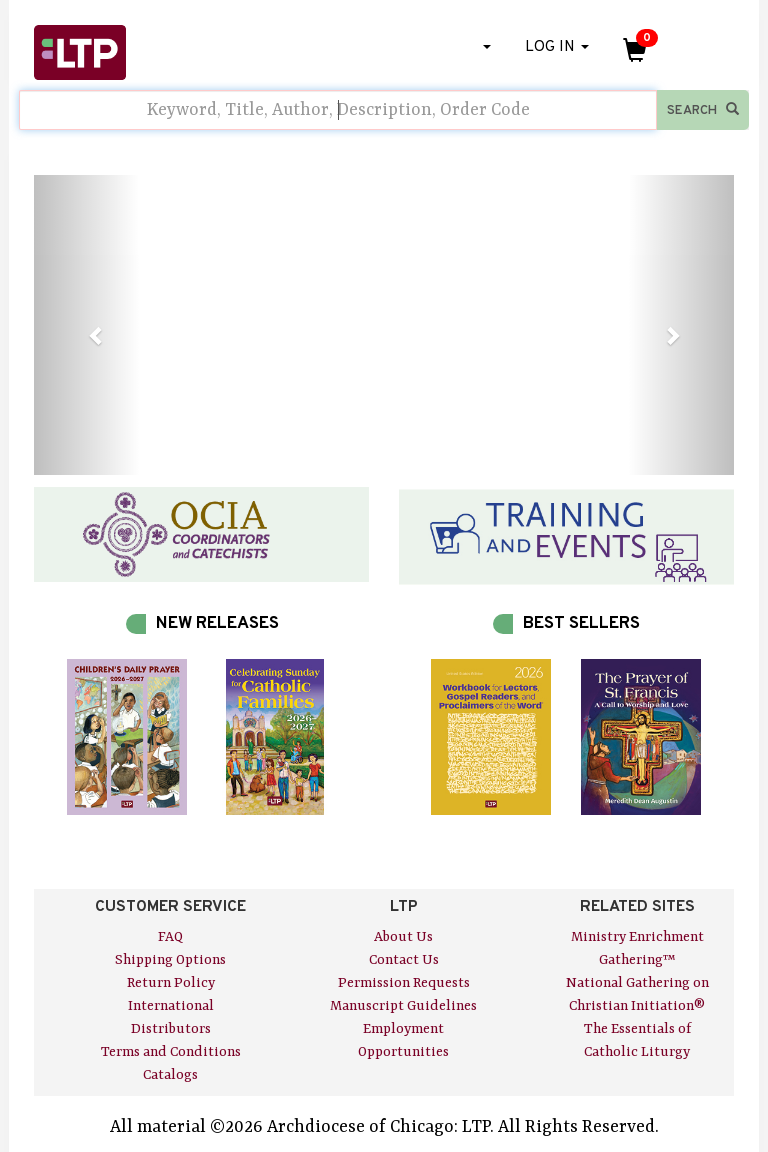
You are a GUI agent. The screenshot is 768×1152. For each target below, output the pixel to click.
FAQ (170, 937)
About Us (403, 937)
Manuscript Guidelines (403, 1006)
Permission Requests (404, 983)
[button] (86, 325)
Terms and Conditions (171, 1052)
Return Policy (171, 983)
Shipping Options (170, 960)
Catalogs (170, 1075)
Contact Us (404, 960)
